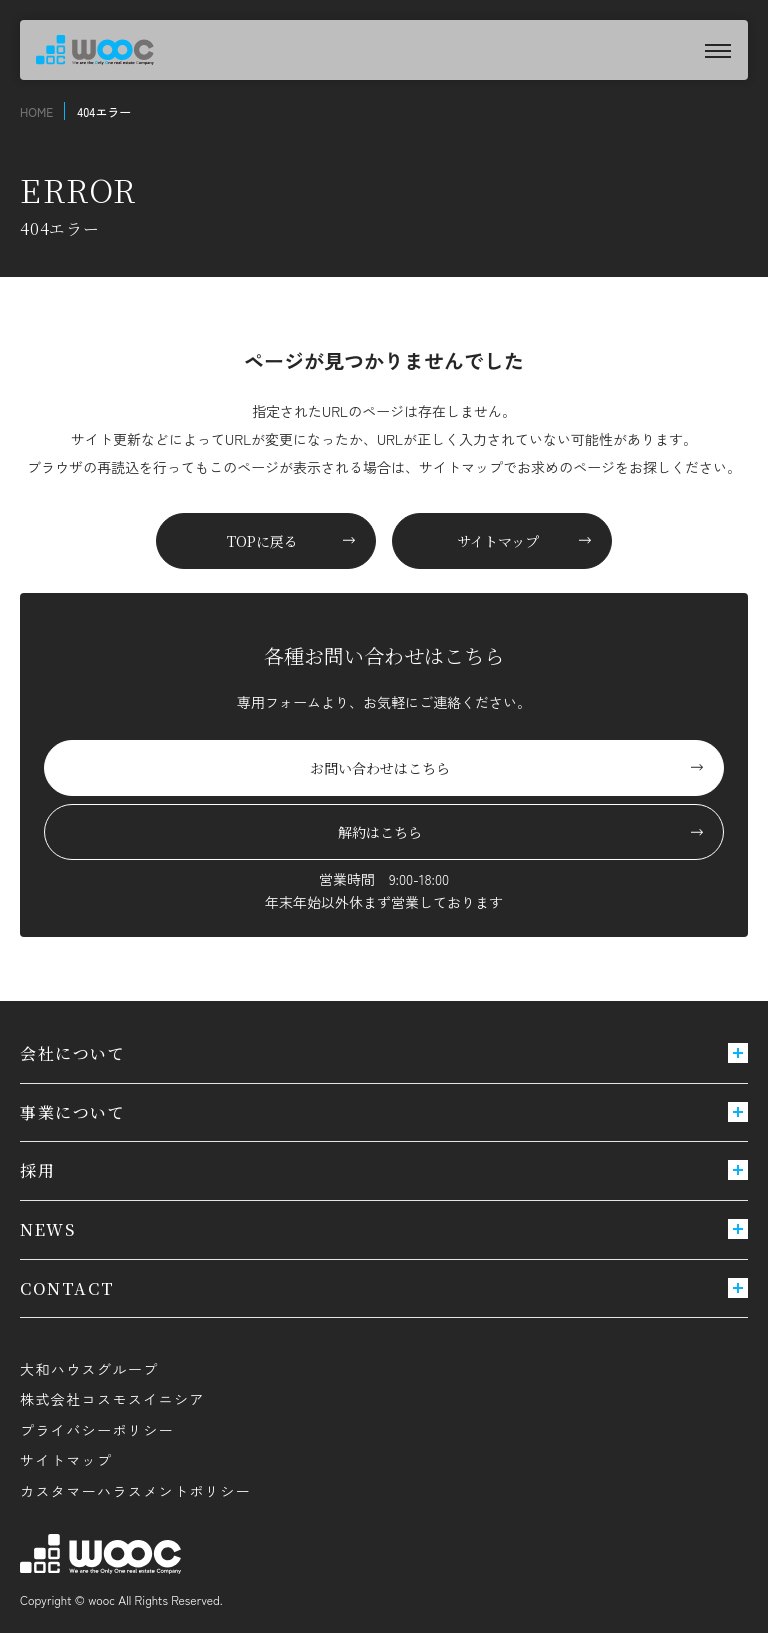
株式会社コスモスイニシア (112, 1399)
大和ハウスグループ (89, 1369)
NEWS (384, 1229)
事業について (384, 1112)
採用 (384, 1170)
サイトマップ (66, 1460)
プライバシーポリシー (97, 1430)
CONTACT (384, 1288)
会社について (384, 1053)
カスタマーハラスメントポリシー (135, 1491)
